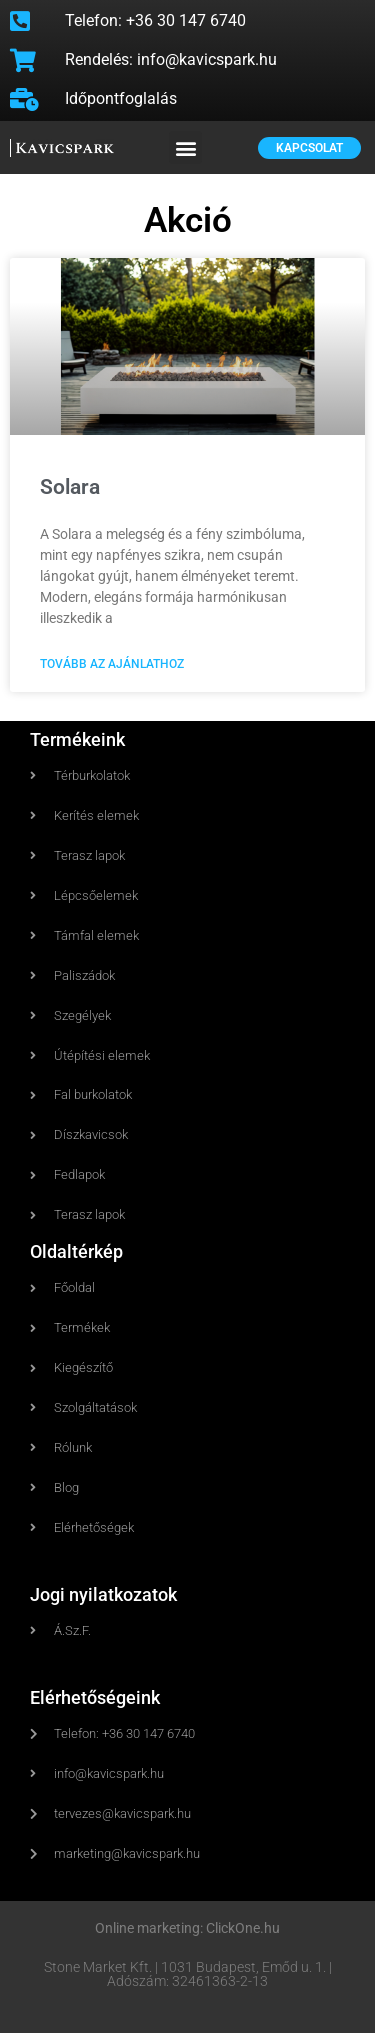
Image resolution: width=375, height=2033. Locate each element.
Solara (70, 487)
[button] (185, 147)
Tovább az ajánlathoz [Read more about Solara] (112, 664)
